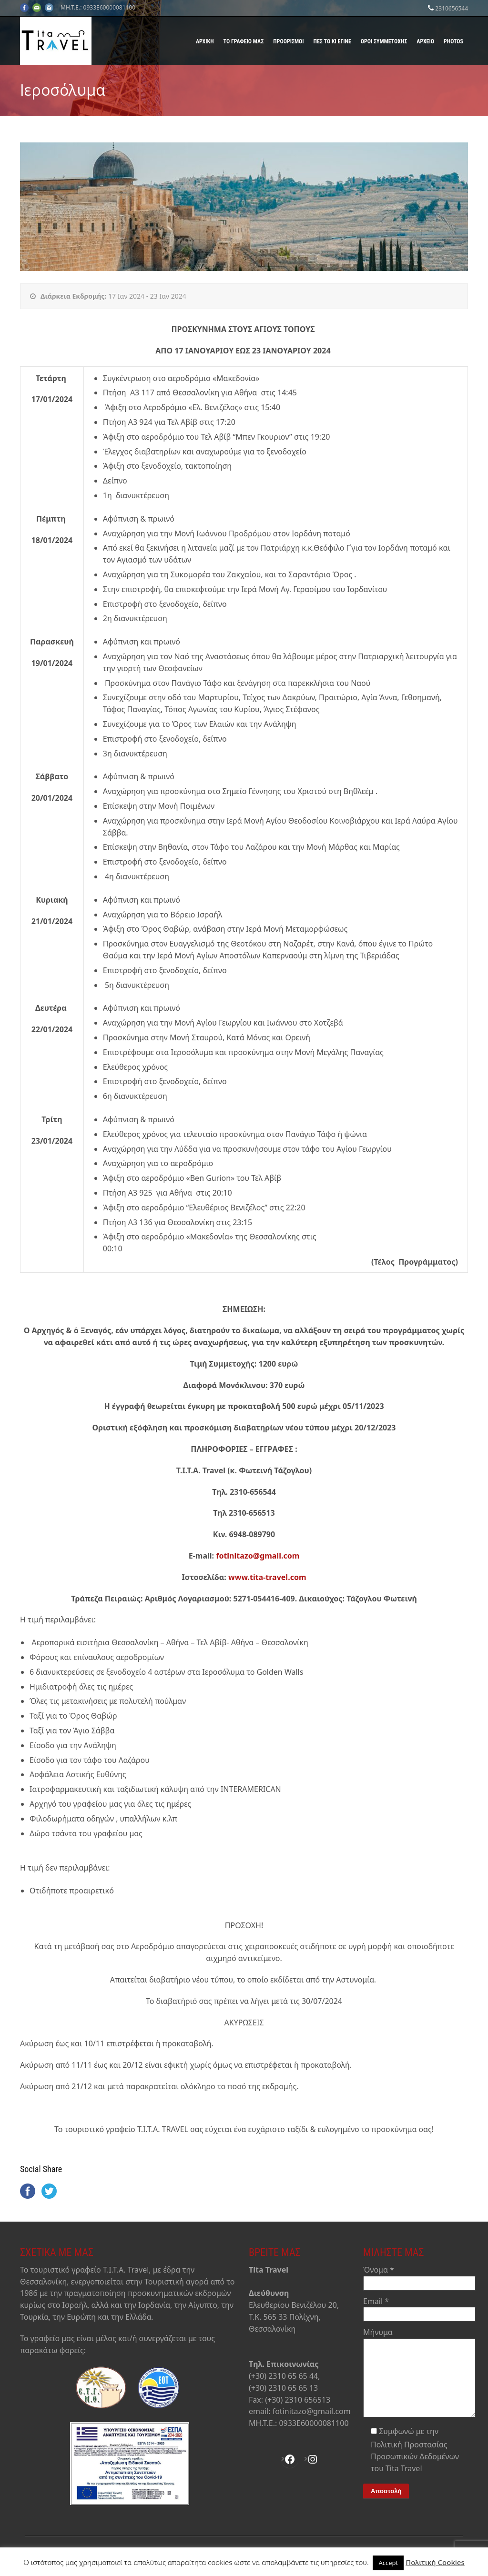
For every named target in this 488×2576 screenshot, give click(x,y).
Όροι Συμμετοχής (384, 41)
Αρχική (205, 41)
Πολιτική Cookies (435, 2562)
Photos (453, 41)
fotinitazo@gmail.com (257, 1555)
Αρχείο (425, 41)
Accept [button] (388, 2562)
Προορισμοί (288, 41)
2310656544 (451, 8)
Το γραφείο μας (244, 41)
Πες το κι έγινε (332, 41)
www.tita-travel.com (267, 1577)
